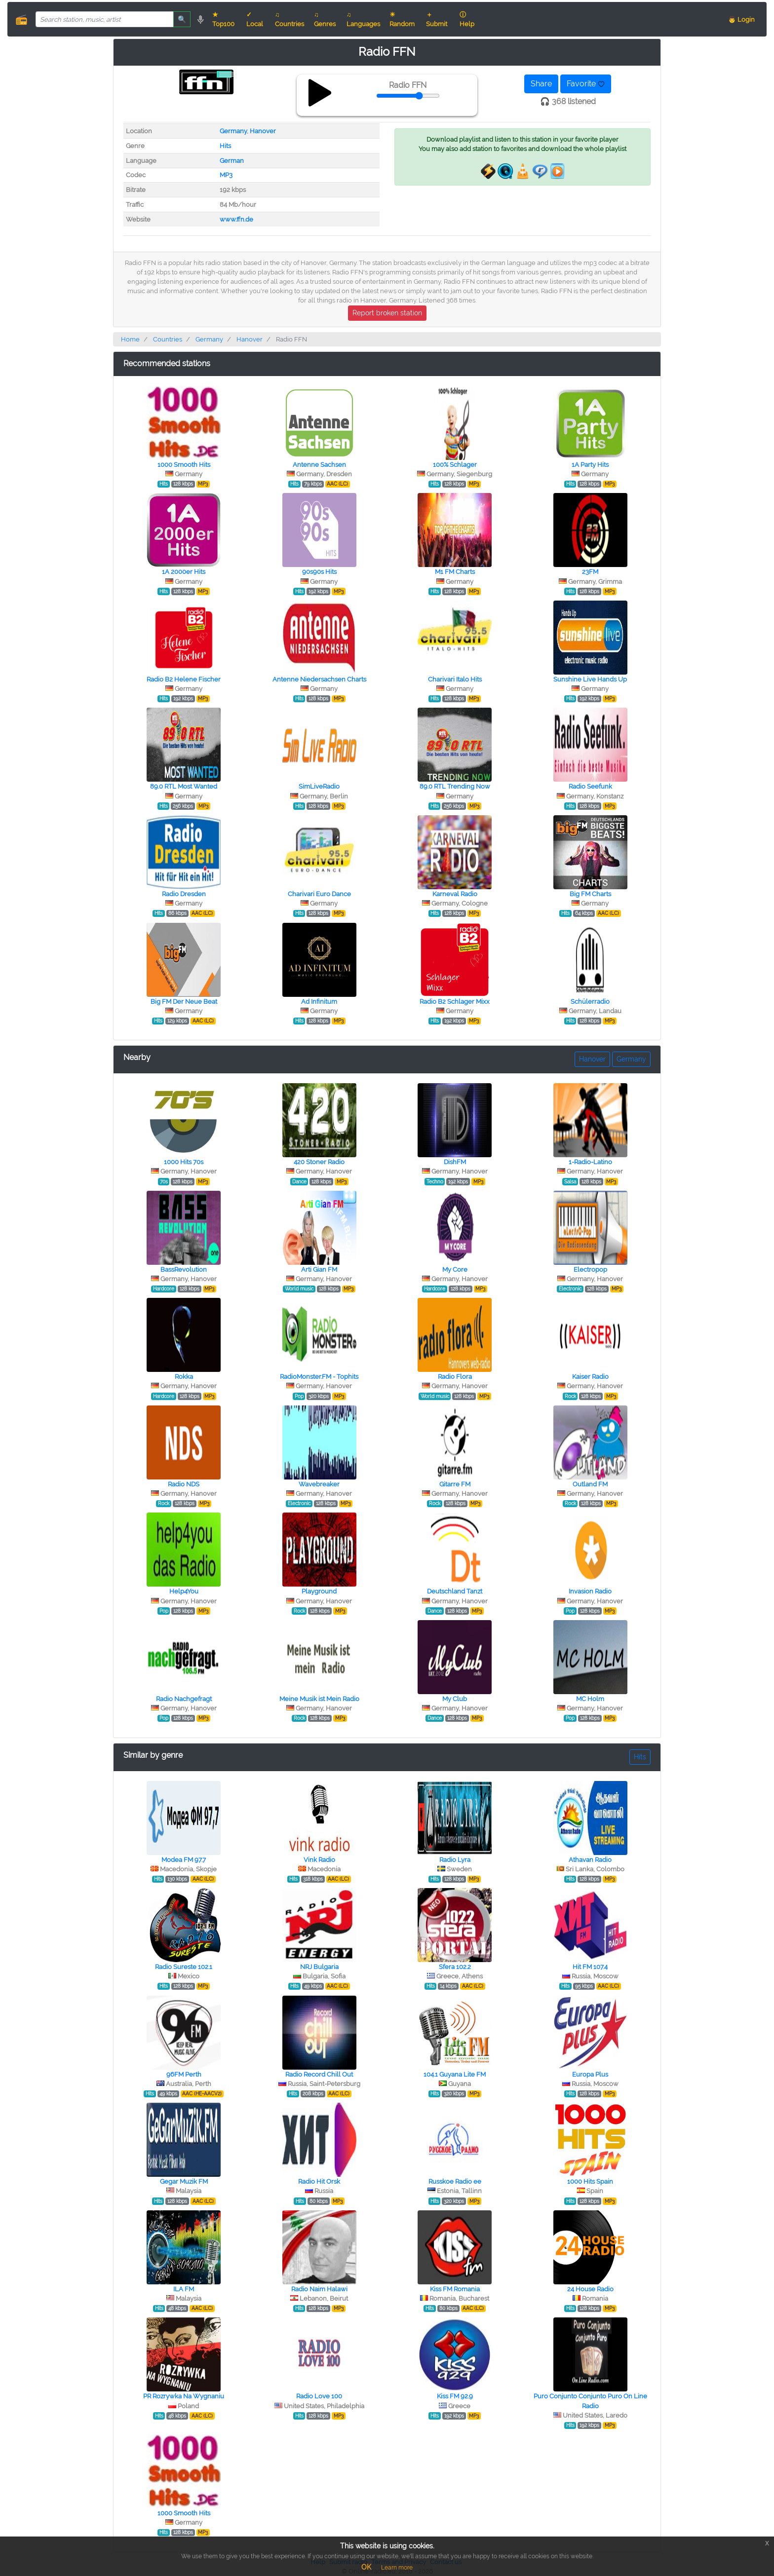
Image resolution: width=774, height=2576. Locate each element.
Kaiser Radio (590, 1376)
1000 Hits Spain (590, 2181)
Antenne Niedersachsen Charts (319, 679)
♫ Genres (325, 19)
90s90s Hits (319, 571)
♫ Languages (363, 19)
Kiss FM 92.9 (455, 2396)
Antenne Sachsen (319, 464)
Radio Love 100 (319, 2396)
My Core (454, 1269)
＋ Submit (436, 19)
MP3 (226, 175)
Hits (225, 146)
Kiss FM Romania (455, 2289)
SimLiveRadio (319, 786)
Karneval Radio (454, 894)
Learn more (397, 2567)
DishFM (455, 1162)
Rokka (184, 1376)
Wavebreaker (319, 1484)
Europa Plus (590, 2074)
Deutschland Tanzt (454, 1591)
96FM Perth (183, 2074)
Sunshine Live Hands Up (590, 679)
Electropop (590, 1269)
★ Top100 (223, 19)
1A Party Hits (590, 464)
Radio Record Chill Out (319, 2074)
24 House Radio (590, 2289)
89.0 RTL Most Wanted (183, 786)
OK (366, 2567)
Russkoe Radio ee (454, 2181)
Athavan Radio (590, 1859)
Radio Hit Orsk (319, 2181)
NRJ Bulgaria (319, 1966)
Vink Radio (319, 1859)
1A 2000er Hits (183, 571)
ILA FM (183, 2289)
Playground (319, 1591)
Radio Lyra (454, 1859)
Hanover (263, 131)
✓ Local (254, 19)
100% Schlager (455, 464)
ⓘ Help (467, 19)
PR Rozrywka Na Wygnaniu (183, 2396)
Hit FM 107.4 (590, 1966)
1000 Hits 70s (183, 1162)
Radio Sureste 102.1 (183, 1966)
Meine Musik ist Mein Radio (319, 1699)
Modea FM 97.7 (183, 1859)
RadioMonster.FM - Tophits (319, 1376)
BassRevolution (183, 1269)
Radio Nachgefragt (184, 1699)
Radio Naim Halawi (319, 2289)
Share (541, 83)
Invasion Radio (590, 1591)
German (232, 160)
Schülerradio (590, 1001)
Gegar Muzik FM (184, 2181)
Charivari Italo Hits (455, 679)
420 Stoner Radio (319, 1162)
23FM (590, 571)
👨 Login (741, 19)
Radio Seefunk (590, 786)
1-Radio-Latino (590, 1162)
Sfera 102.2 (455, 1966)
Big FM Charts (590, 894)
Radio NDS (183, 1484)
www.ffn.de (236, 219)
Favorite (586, 83)
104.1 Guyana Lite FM (455, 2074)
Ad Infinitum (319, 1001)
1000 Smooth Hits (183, 464)
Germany (233, 131)
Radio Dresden (184, 894)
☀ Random (402, 19)
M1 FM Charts (455, 571)
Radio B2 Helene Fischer (184, 679)
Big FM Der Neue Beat (184, 1001)
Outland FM (590, 1484)
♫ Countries (289, 19)
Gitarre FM (454, 1484)
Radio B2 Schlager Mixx (455, 1001)
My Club (454, 1699)
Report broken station (387, 313)
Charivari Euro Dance (319, 894)
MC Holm (590, 1699)
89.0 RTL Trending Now (455, 786)
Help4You (183, 1591)
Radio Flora (455, 1376)
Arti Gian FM (319, 1269)
